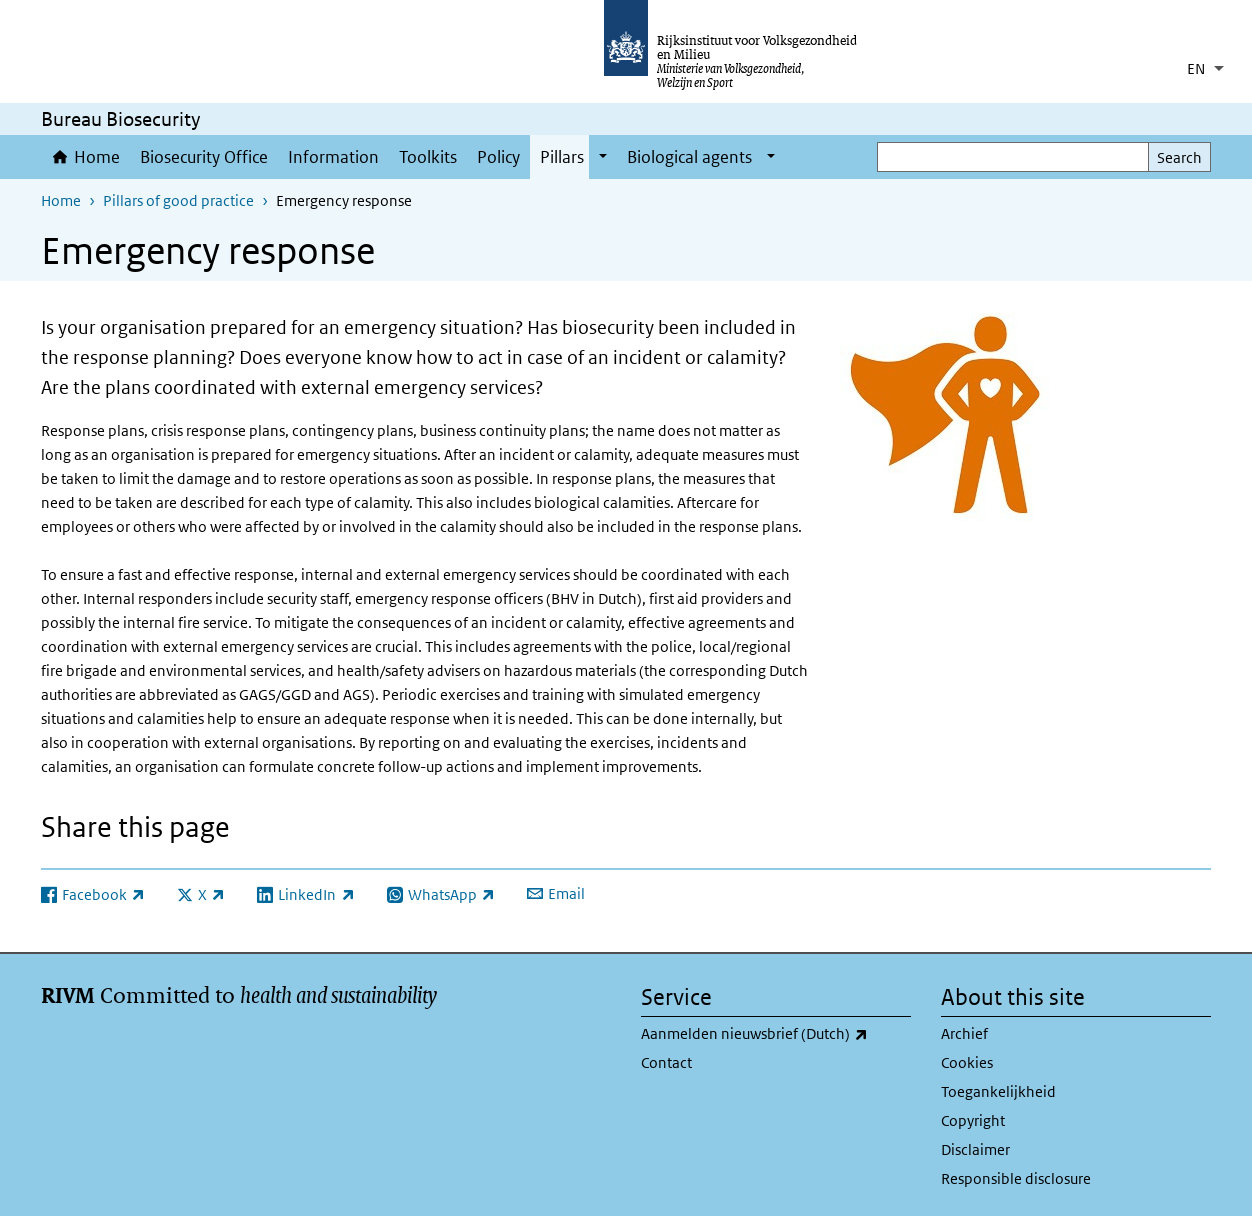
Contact (666, 1062)
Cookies (967, 1062)
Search (1179, 157)
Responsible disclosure (1016, 1178)
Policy (498, 157)
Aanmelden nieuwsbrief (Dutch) (776, 1034)
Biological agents (689, 157)
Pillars (562, 157)
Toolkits (428, 157)
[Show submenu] (603, 157)
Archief (964, 1033)
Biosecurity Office (204, 157)
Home (97, 157)
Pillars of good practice (178, 200)
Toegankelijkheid (998, 1091)
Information (333, 157)
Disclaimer (975, 1149)
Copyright (973, 1120)
